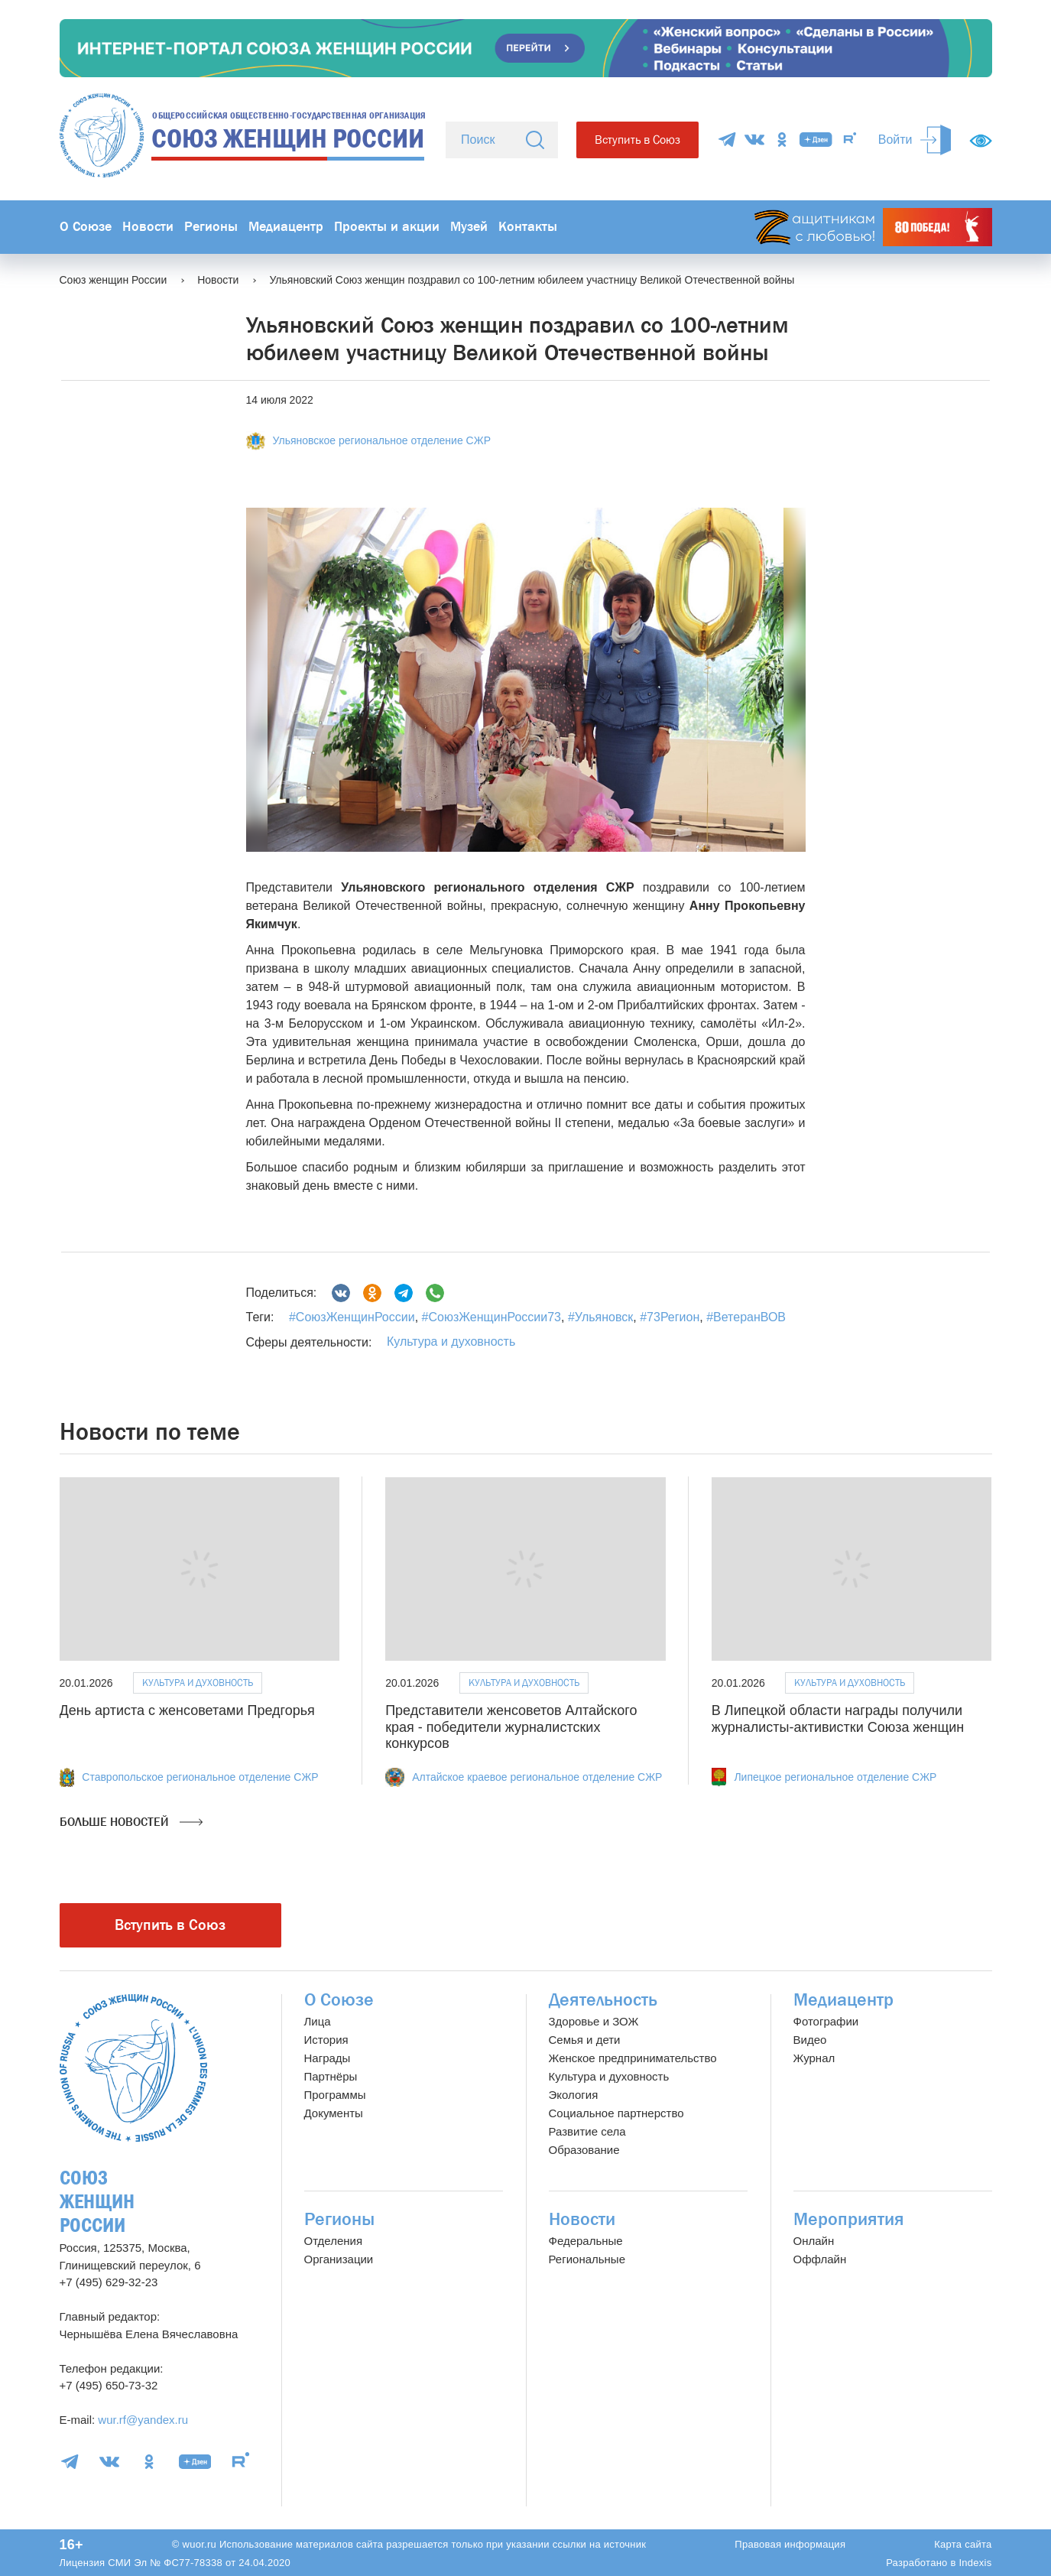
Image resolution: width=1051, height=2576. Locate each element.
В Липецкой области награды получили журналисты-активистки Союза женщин (838, 1719)
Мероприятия (848, 2219)
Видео (810, 2039)
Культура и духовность (451, 1341)
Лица (317, 2021)
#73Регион (668, 1317)
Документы (333, 2113)
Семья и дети (585, 2039)
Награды (327, 2057)
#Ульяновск (598, 1317)
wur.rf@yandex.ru (143, 2419)
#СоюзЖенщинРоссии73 (489, 1317)
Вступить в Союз (637, 140)
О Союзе (86, 227)
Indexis (975, 2562)
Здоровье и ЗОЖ (594, 2021)
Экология (573, 2094)
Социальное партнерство (616, 2113)
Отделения (333, 2240)
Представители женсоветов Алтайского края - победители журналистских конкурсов (511, 1727)
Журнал (814, 2057)
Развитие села (587, 2131)
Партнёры (331, 2076)
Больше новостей (131, 1822)
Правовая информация (790, 2544)
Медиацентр (285, 227)
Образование (584, 2149)
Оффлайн (820, 2259)
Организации (339, 2259)
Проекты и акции (387, 227)
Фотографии (826, 2021)
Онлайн (814, 2240)
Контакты (527, 227)
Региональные (587, 2259)
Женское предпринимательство (633, 2057)
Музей (469, 227)
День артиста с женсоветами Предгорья (187, 1710)
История (326, 2039)
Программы (335, 2094)
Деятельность (603, 2000)
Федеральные (586, 2240)
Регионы (211, 227)
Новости (148, 227)
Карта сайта (962, 2544)
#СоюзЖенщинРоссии (352, 1317)
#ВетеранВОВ (744, 1317)
